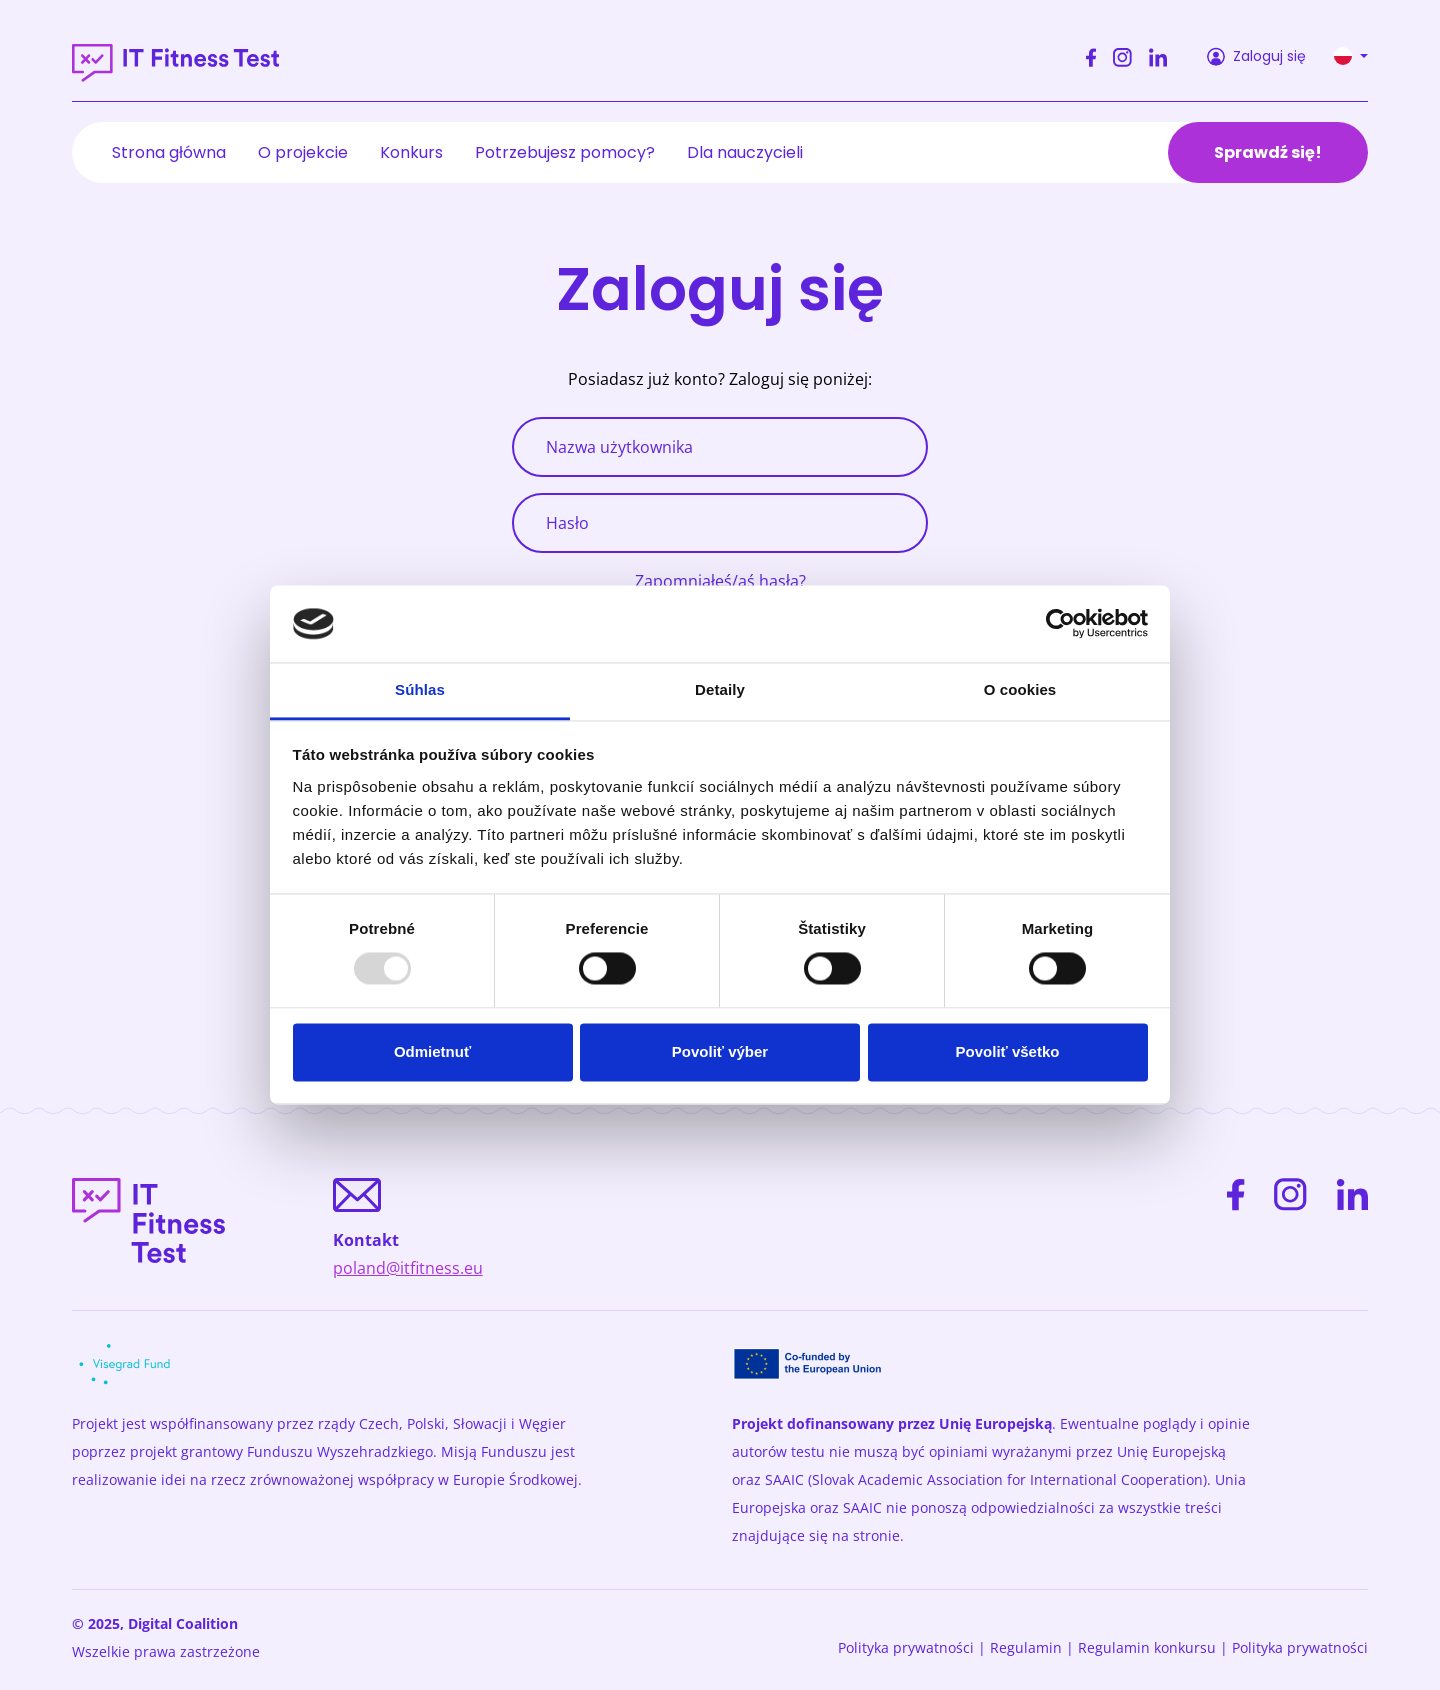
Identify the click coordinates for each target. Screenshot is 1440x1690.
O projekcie (303, 152)
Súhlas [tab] (420, 689)
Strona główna (169, 152)
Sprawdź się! (1268, 152)
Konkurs (411, 152)
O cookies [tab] (1020, 689)
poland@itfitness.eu (408, 1268)
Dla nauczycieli (745, 152)
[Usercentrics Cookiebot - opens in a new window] (1060, 624)
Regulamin (1026, 1647)
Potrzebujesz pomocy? (565, 152)
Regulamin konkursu (1147, 1647)
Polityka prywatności (906, 1647)
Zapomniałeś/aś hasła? (720, 581)
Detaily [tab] (720, 689)
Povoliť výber (720, 1051)
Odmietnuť (432, 1051)
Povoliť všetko (1008, 1051)
